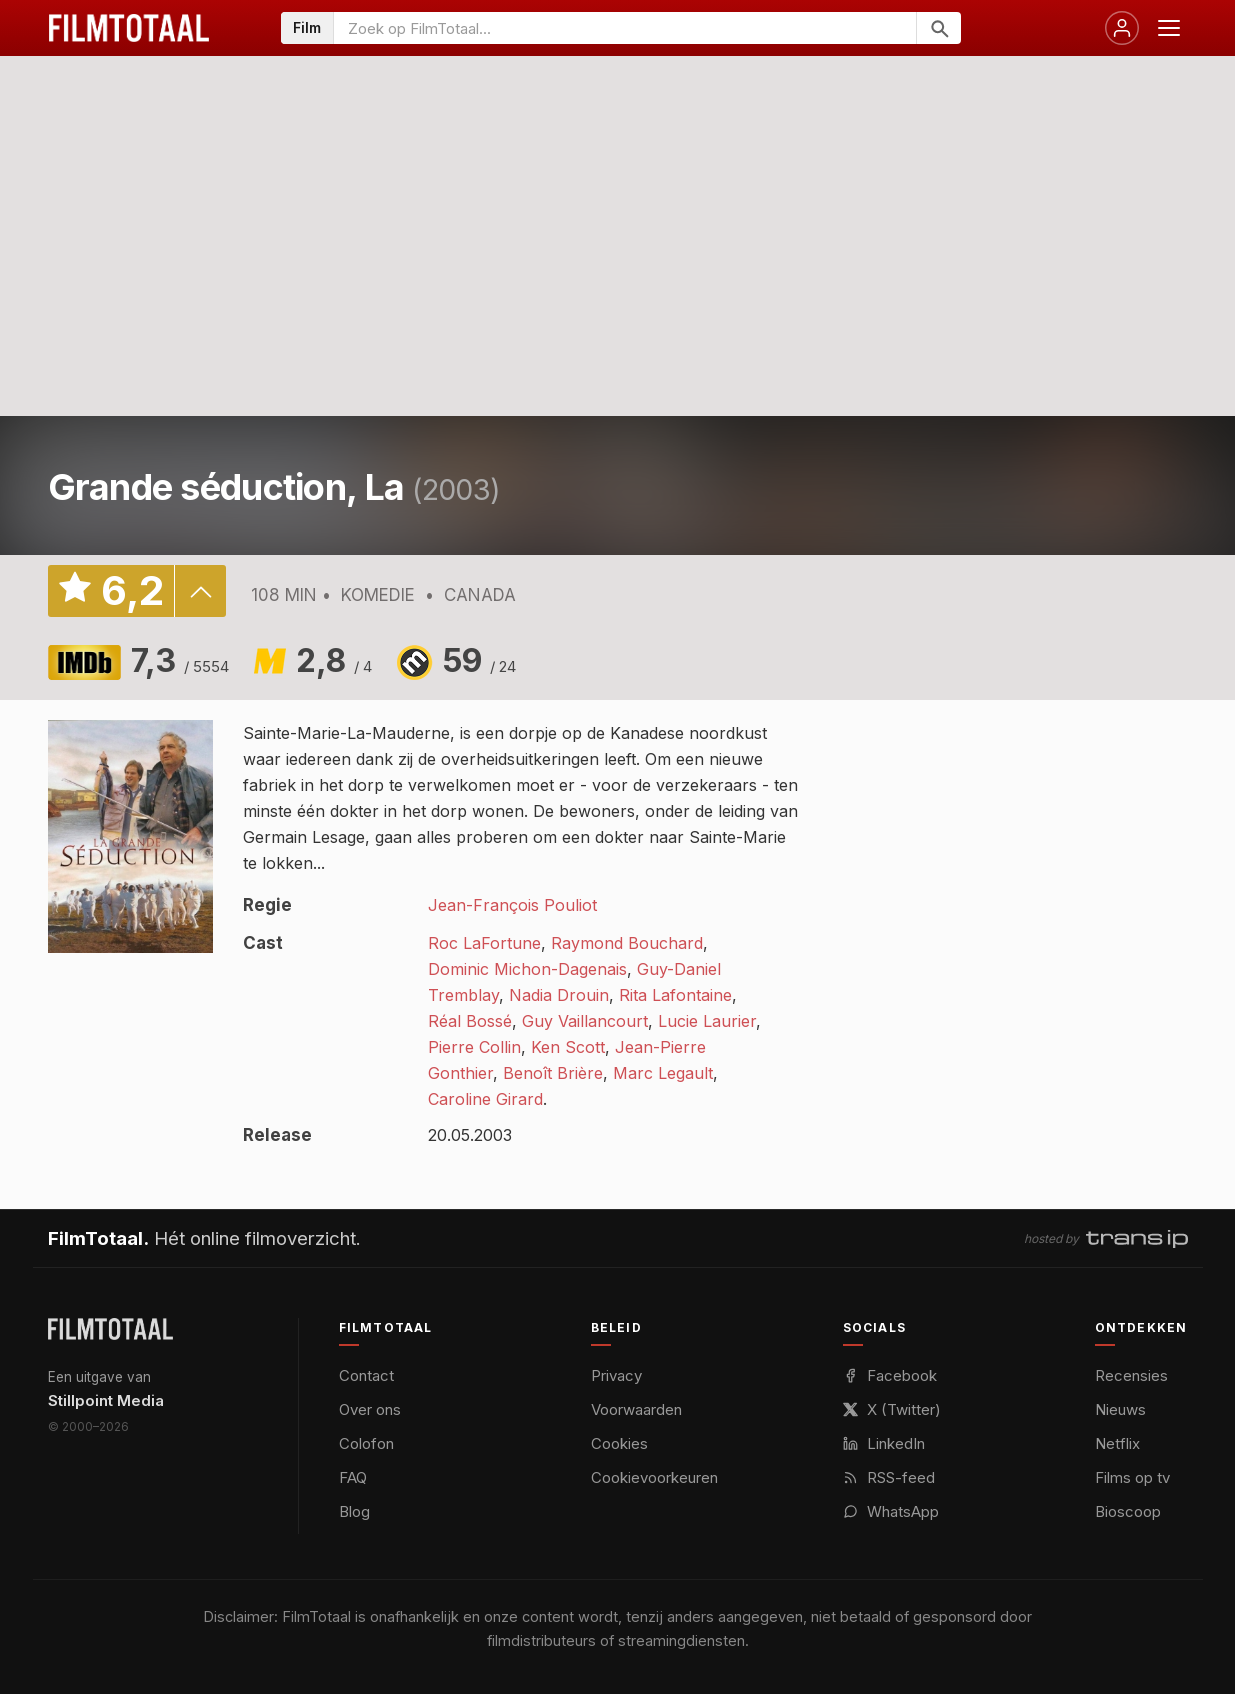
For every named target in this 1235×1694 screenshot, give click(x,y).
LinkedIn (884, 1443)
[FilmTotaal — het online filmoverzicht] (110, 1329)
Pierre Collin (474, 1047)
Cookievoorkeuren (654, 1477)
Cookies (619, 1443)
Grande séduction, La (226, 487)
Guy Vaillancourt (585, 1021)
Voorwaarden (636, 1409)
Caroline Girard (485, 1099)
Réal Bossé (470, 1021)
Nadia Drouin (559, 995)
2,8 (334, 660)
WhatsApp (891, 1511)
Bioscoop (1128, 1511)
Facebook (890, 1375)
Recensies (1131, 1375)
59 (479, 660)
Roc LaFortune (484, 943)
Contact (366, 1375)
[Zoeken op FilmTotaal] (625, 28)
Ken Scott (568, 1047)
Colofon (366, 1443)
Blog (354, 1511)
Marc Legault (663, 1073)
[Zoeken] (938, 28)
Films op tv (1132, 1477)
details (200, 591)
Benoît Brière (553, 1073)
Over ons (370, 1409)
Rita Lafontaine (675, 995)
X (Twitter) (892, 1409)
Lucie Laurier (707, 1021)
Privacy (616, 1375)
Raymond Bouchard (627, 943)
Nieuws (1120, 1409)
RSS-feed (889, 1477)
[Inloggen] (1122, 28)
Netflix (1117, 1443)
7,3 (180, 660)
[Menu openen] (1169, 28)
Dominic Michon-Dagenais (527, 969)
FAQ (353, 1477)
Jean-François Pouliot (512, 905)
